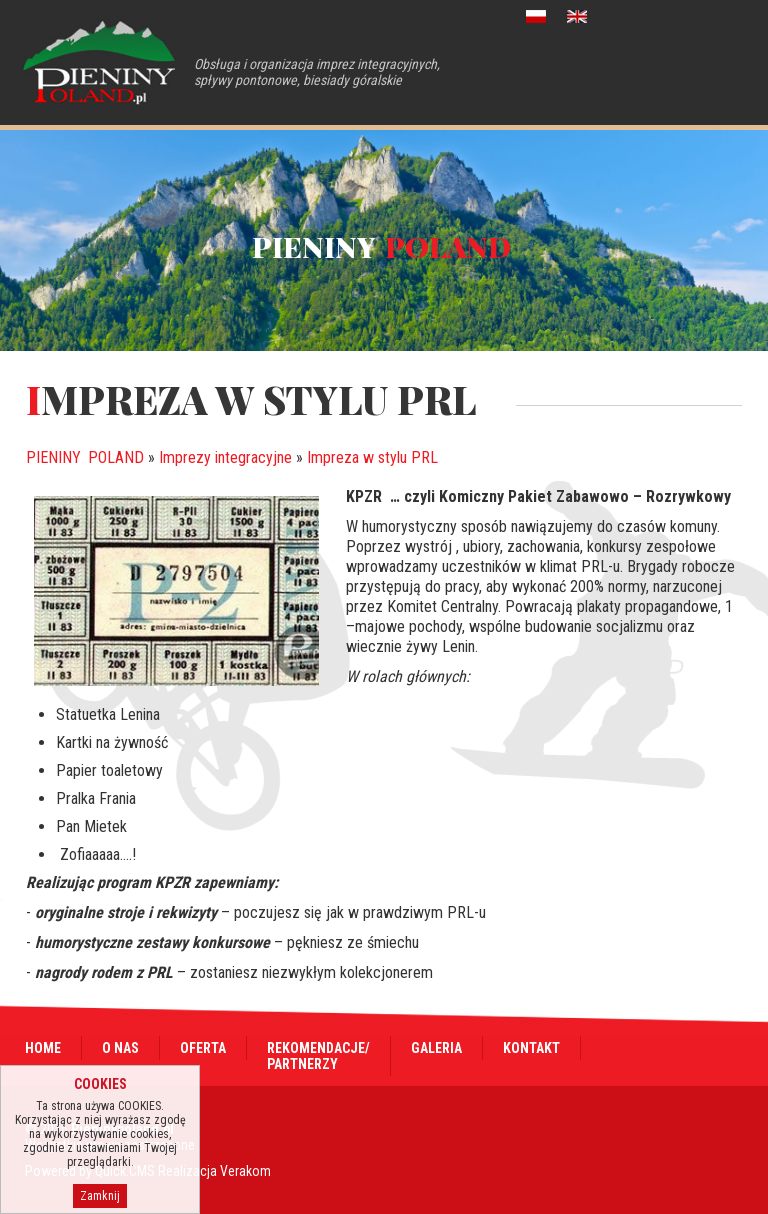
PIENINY (85, 457)
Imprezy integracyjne (225, 457)
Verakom (245, 1171)
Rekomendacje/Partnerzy (318, 1056)
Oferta (203, 1048)
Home (43, 1048)
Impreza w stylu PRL (372, 457)
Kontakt (531, 1048)
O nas (120, 1048)
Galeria (436, 1048)
